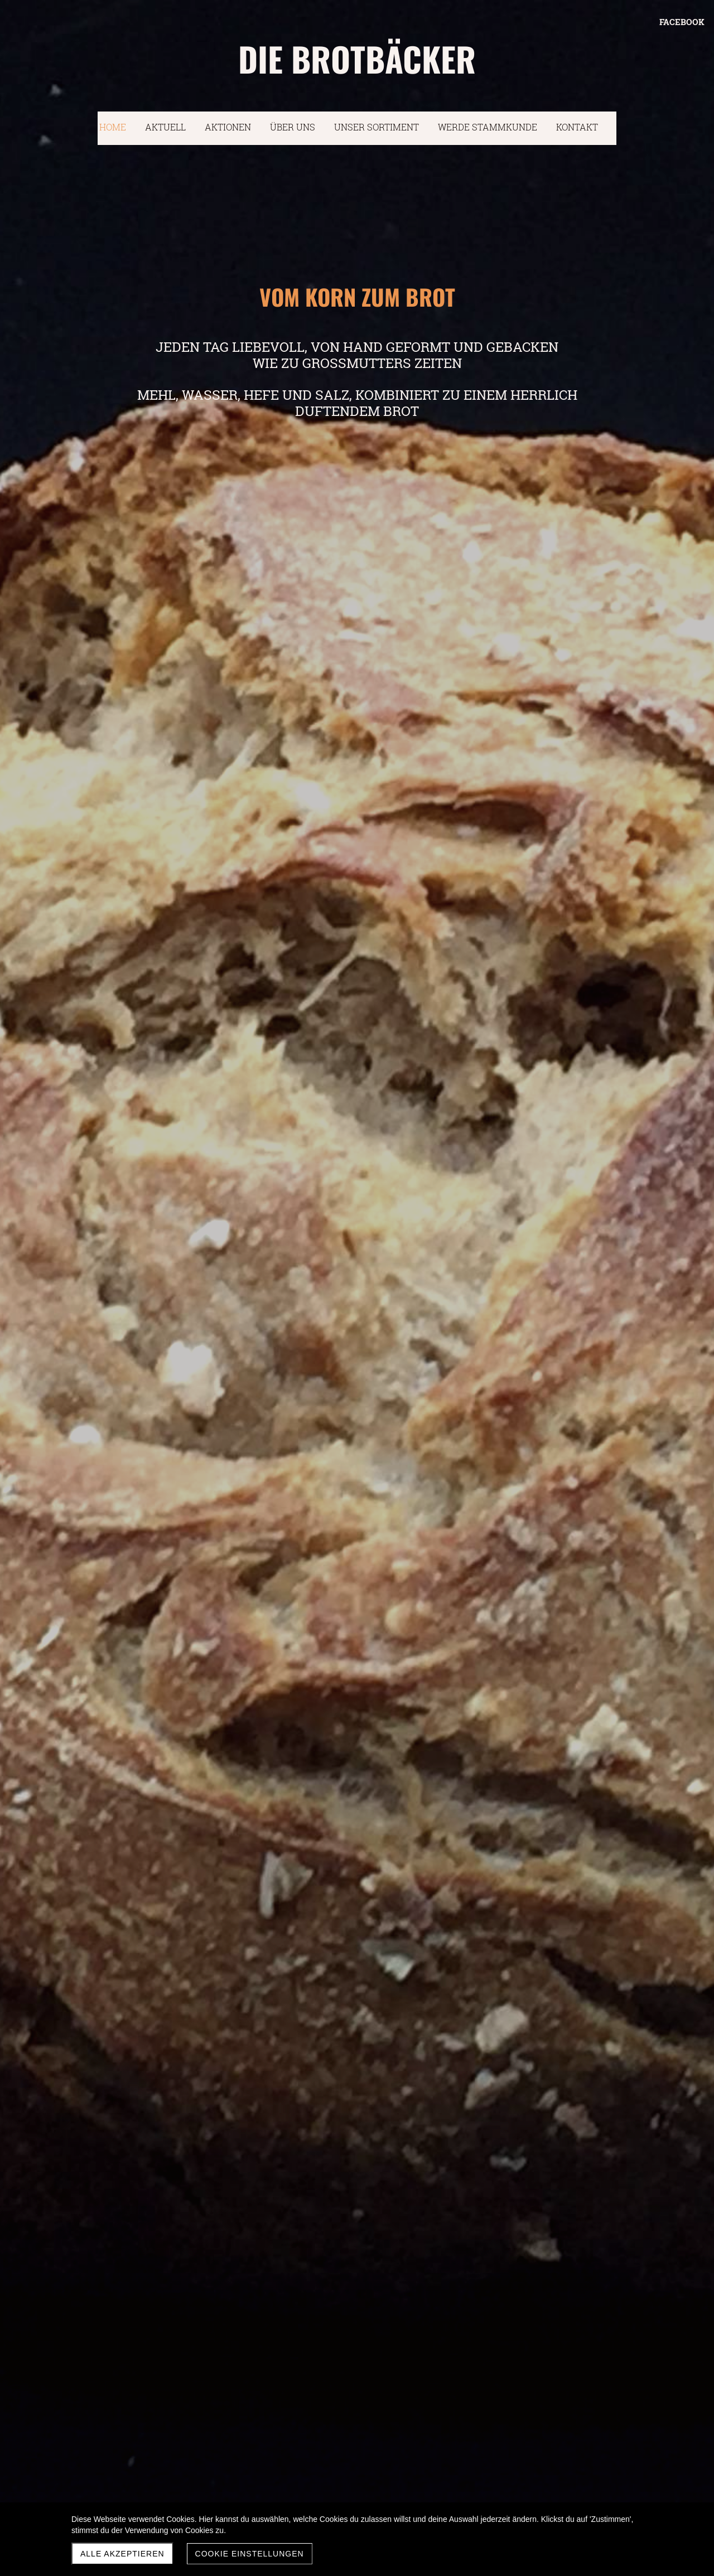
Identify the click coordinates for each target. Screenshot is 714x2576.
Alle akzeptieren (122, 2553)
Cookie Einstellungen (249, 2553)
